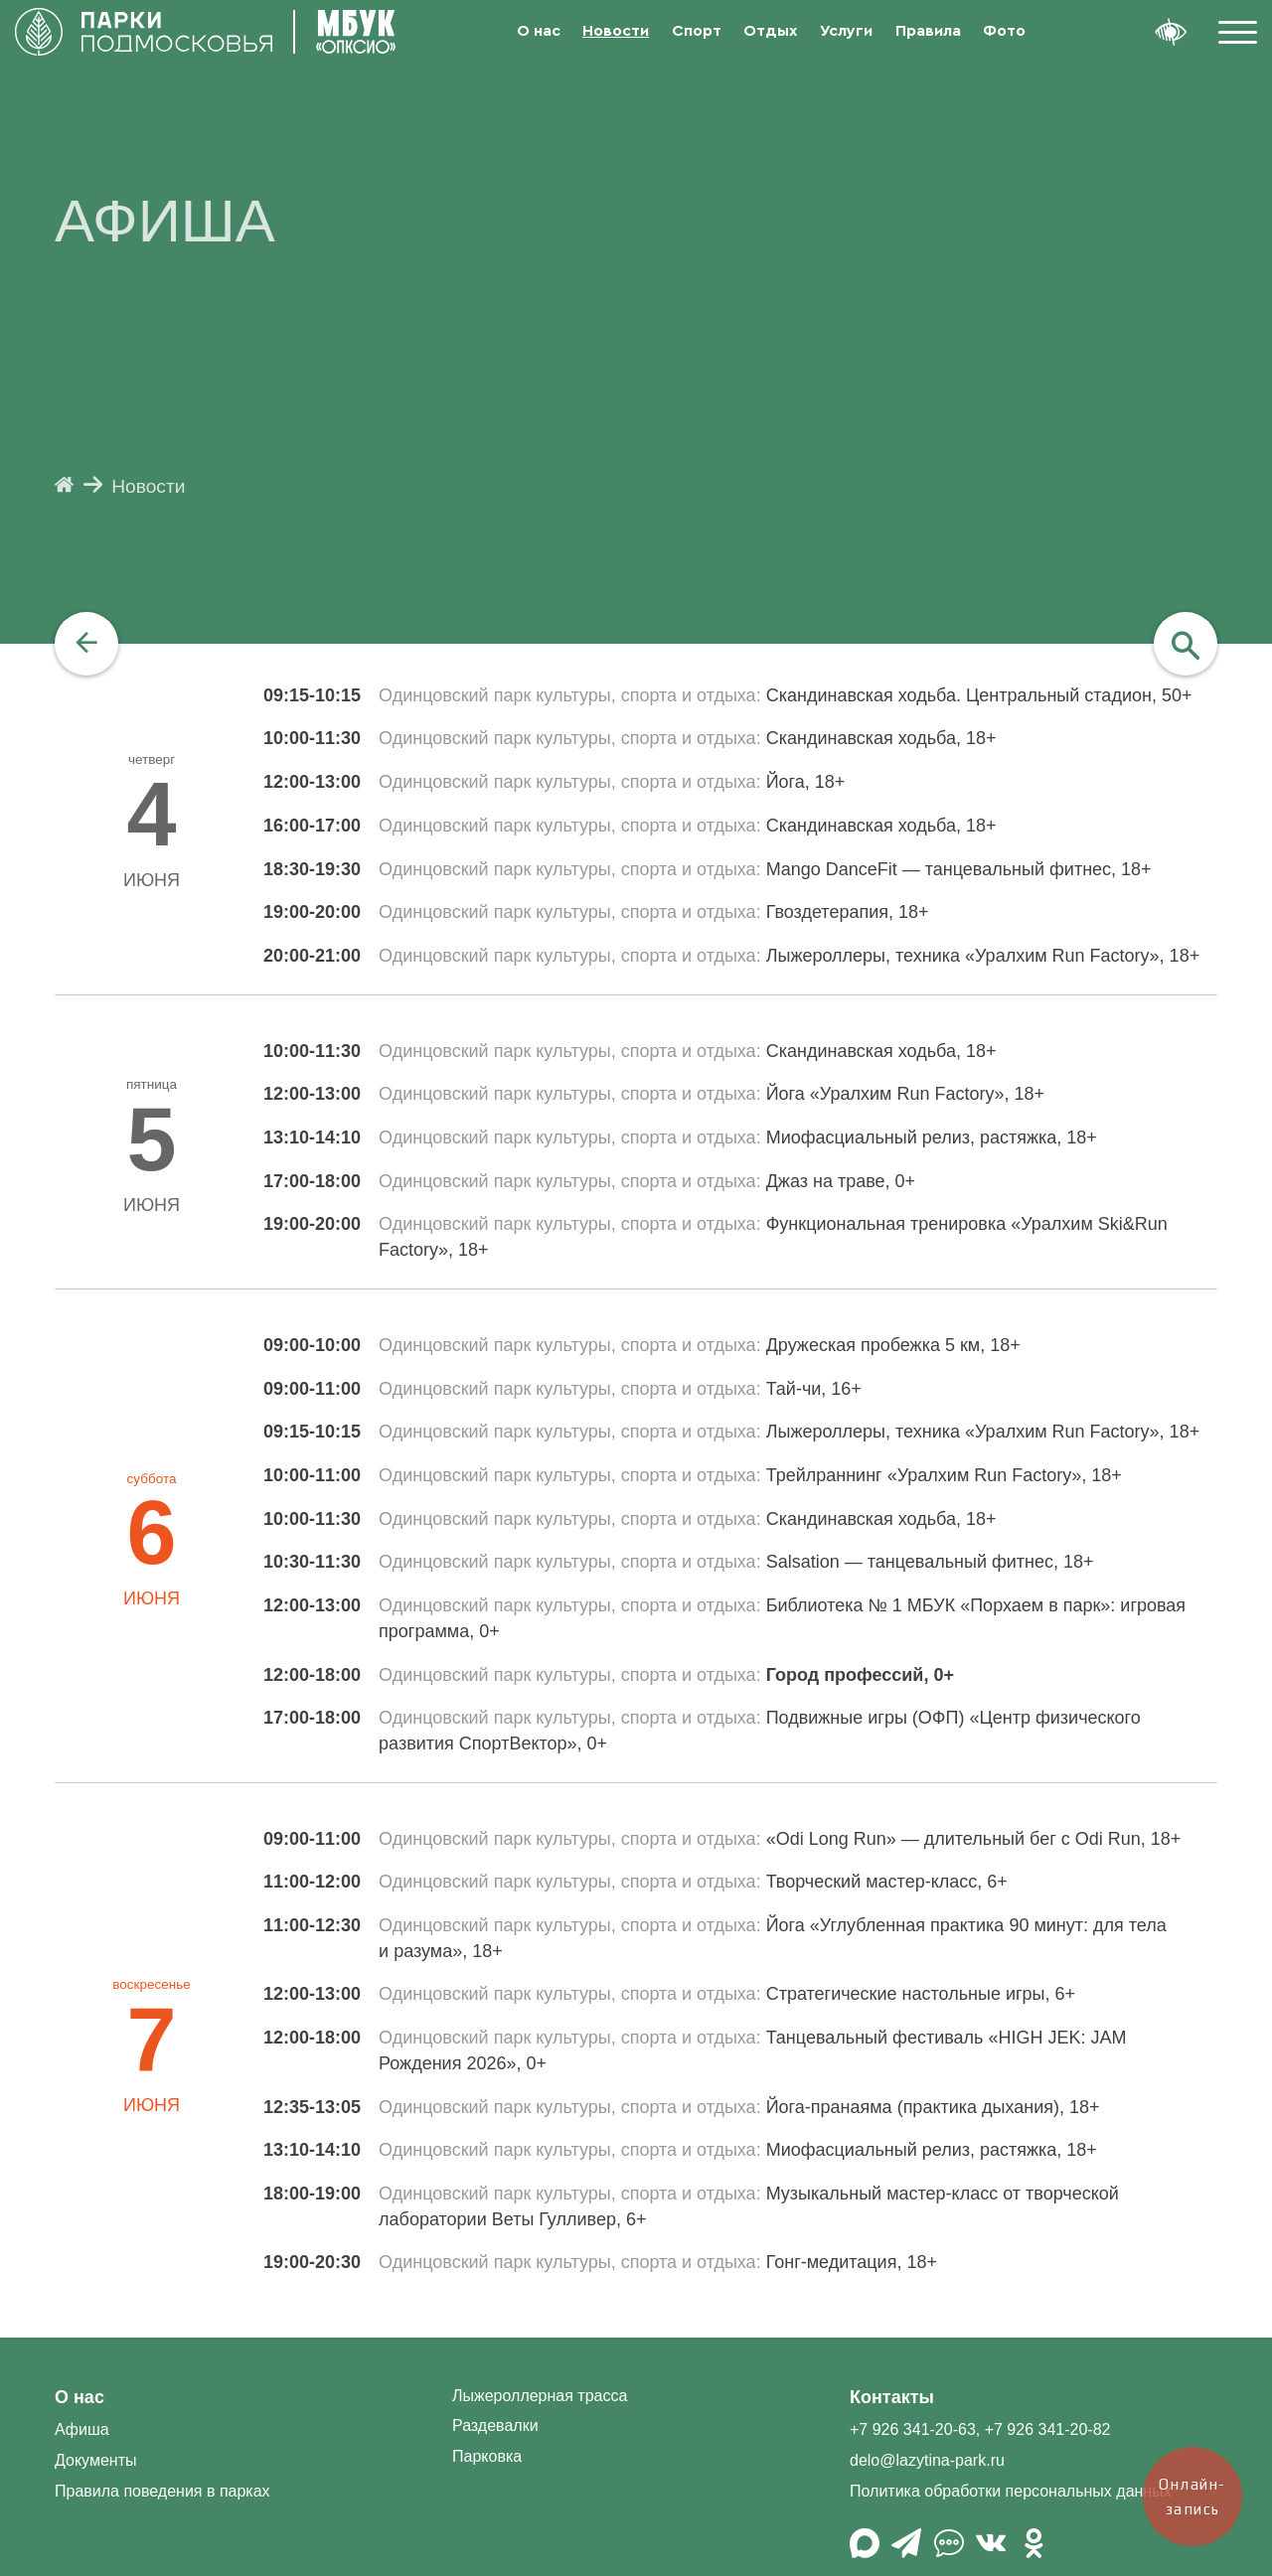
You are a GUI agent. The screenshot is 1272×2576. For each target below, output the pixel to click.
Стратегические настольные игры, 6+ (920, 1994)
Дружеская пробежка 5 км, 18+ (893, 1345)
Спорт (696, 31)
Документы (95, 2460)
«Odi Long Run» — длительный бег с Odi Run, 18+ (974, 1839)
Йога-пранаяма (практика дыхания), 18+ (933, 2107)
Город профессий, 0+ (860, 1675)
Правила (928, 31)
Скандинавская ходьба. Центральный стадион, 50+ (979, 695)
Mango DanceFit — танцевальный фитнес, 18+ (959, 869)
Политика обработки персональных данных (1011, 2491)
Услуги (846, 31)
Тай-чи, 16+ (814, 1389)
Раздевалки (495, 2425)
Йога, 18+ (806, 782)
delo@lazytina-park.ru (927, 2460)
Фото (1004, 31)
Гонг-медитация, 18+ (851, 2262)
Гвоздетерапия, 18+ (847, 912)
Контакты (892, 2397)
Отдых (770, 31)
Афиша (82, 2429)
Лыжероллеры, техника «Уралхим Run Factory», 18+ (983, 956)
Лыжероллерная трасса (539, 2395)
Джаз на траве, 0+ (840, 1181)
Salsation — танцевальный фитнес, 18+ (930, 1562)
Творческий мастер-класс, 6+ (887, 1882)
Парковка (487, 2456)
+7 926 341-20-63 (913, 2429)
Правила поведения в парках (162, 2491)
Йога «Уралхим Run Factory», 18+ (905, 1094)
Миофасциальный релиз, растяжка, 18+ (931, 1137)
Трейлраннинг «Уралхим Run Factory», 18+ (944, 1475)
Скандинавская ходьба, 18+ (881, 738)
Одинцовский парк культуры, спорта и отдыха (567, 695)
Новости (615, 31)
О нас (538, 31)
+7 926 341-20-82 (1048, 2429)
